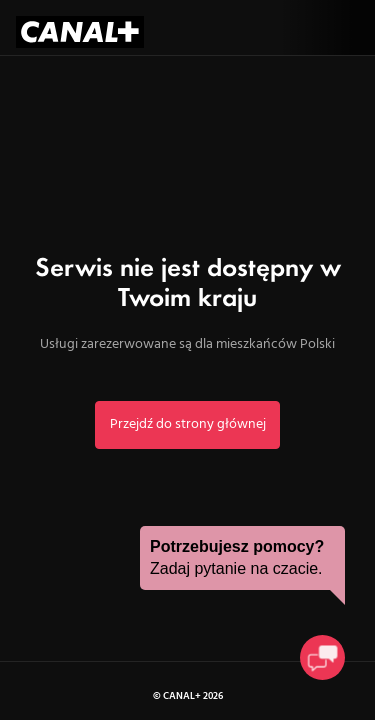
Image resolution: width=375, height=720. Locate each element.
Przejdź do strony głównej (188, 424)
